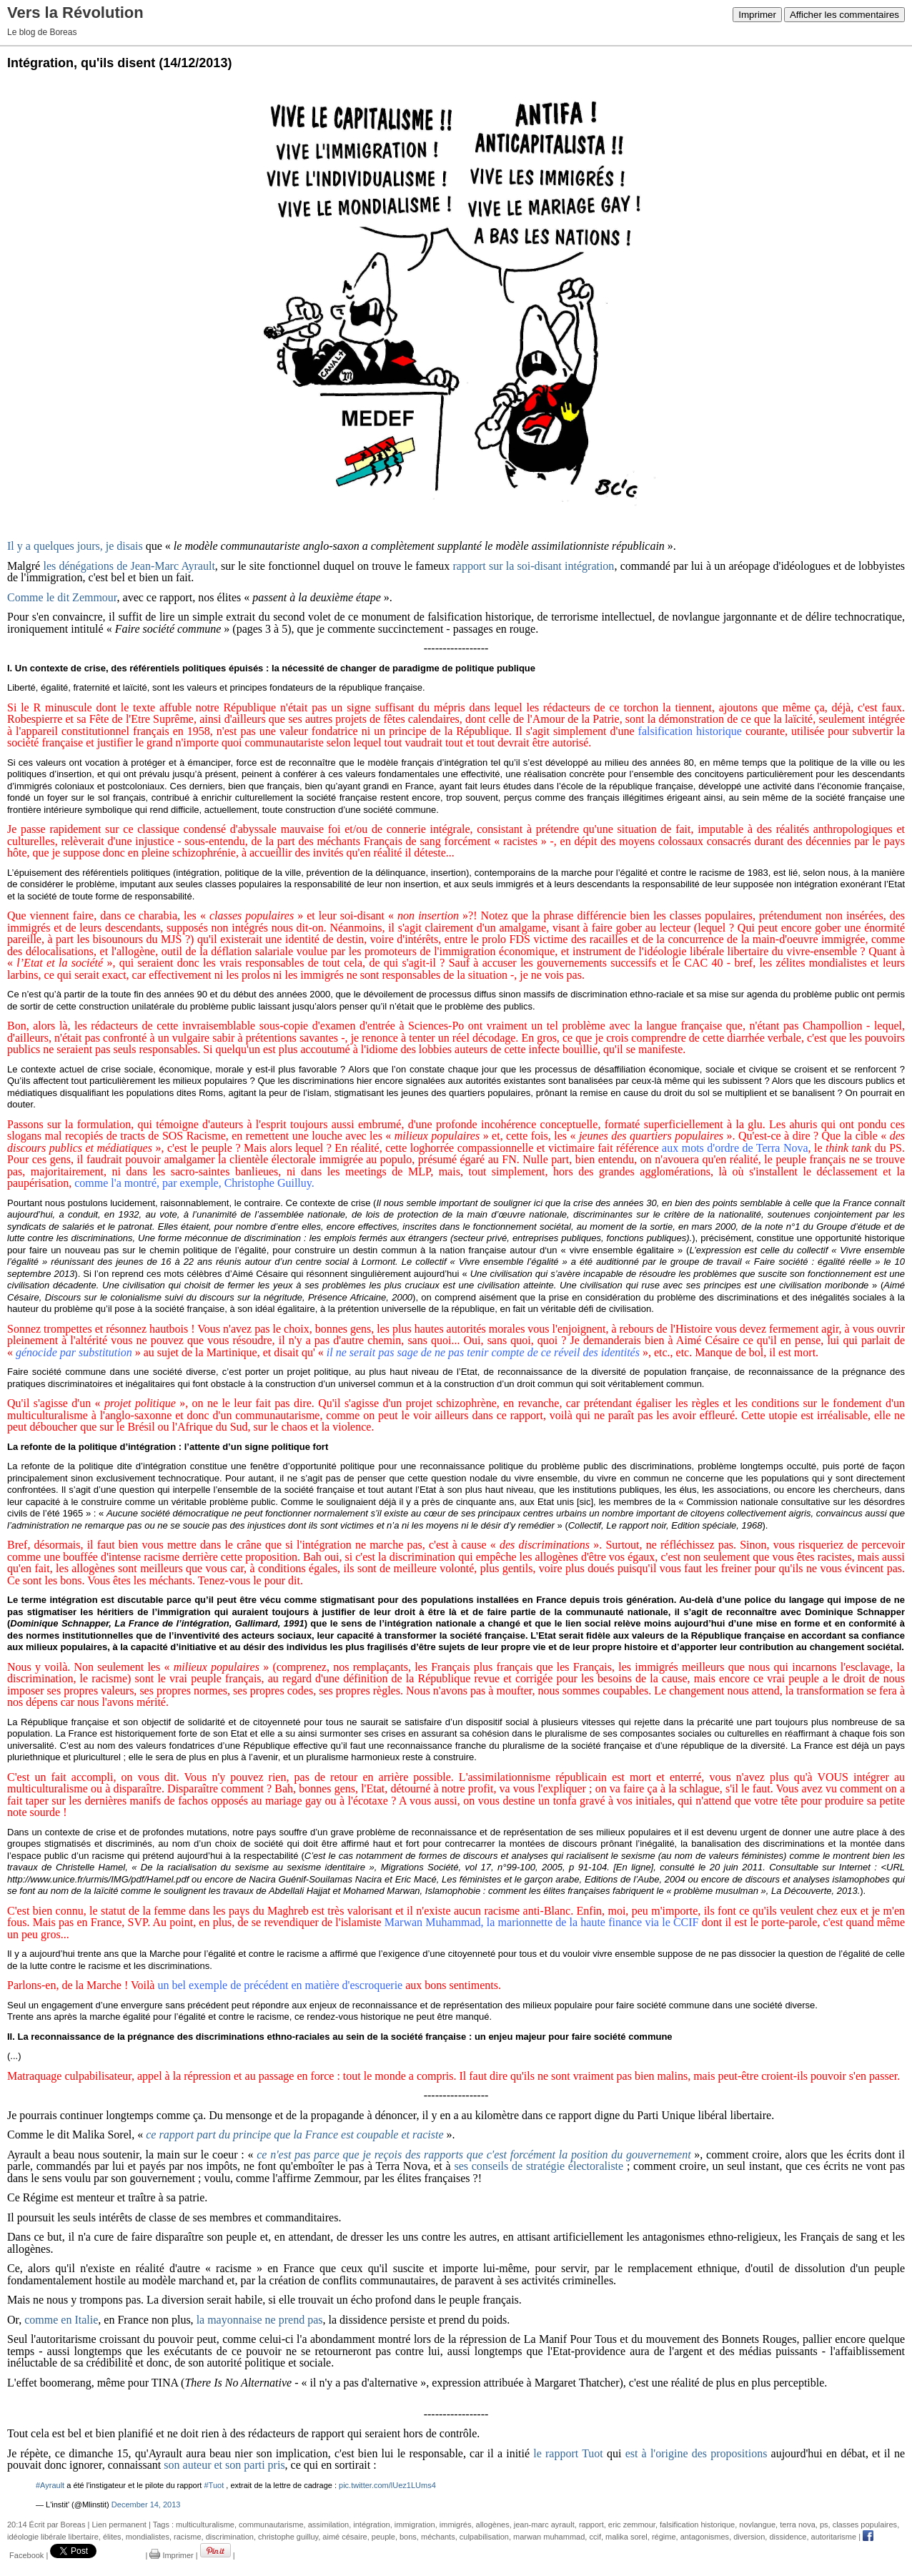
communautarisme (271, 2524)
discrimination (230, 2536)
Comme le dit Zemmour (62, 597)
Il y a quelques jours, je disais (75, 546)
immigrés (456, 2524)
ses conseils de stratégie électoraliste (538, 2166)
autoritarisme (834, 2536)
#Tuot (214, 2485)
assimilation (328, 2524)
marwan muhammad (549, 2536)
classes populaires (865, 2524)
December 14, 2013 (146, 2504)
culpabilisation (484, 2536)
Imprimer (757, 14)
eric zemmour (631, 2524)
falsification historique (697, 2524)
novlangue (757, 2524)
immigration (415, 2524)
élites (112, 2536)
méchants (438, 2536)
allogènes (493, 2524)
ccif (595, 2536)
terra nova (798, 2524)
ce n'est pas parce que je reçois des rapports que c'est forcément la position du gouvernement (473, 2154)
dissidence (787, 2536)
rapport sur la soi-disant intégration (534, 566)
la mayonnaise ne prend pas (260, 2320)
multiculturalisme (205, 2524)
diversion (749, 2536)
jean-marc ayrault (544, 2524)
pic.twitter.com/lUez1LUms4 (387, 2485)
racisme (188, 2536)
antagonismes (705, 2536)
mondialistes (147, 2536)
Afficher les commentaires (844, 14)
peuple (383, 2536)
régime (664, 2536)
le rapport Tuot (568, 2453)
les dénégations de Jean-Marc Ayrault (128, 566)
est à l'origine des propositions (696, 2453)
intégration (371, 2524)
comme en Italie (61, 2320)
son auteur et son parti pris (224, 2465)
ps (824, 2524)
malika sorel (626, 2536)
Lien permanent (118, 2524)
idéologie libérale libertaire (53, 2536)
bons (408, 2536)
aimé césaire (344, 2536)
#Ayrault (50, 2485)
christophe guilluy (288, 2536)
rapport (591, 2524)
